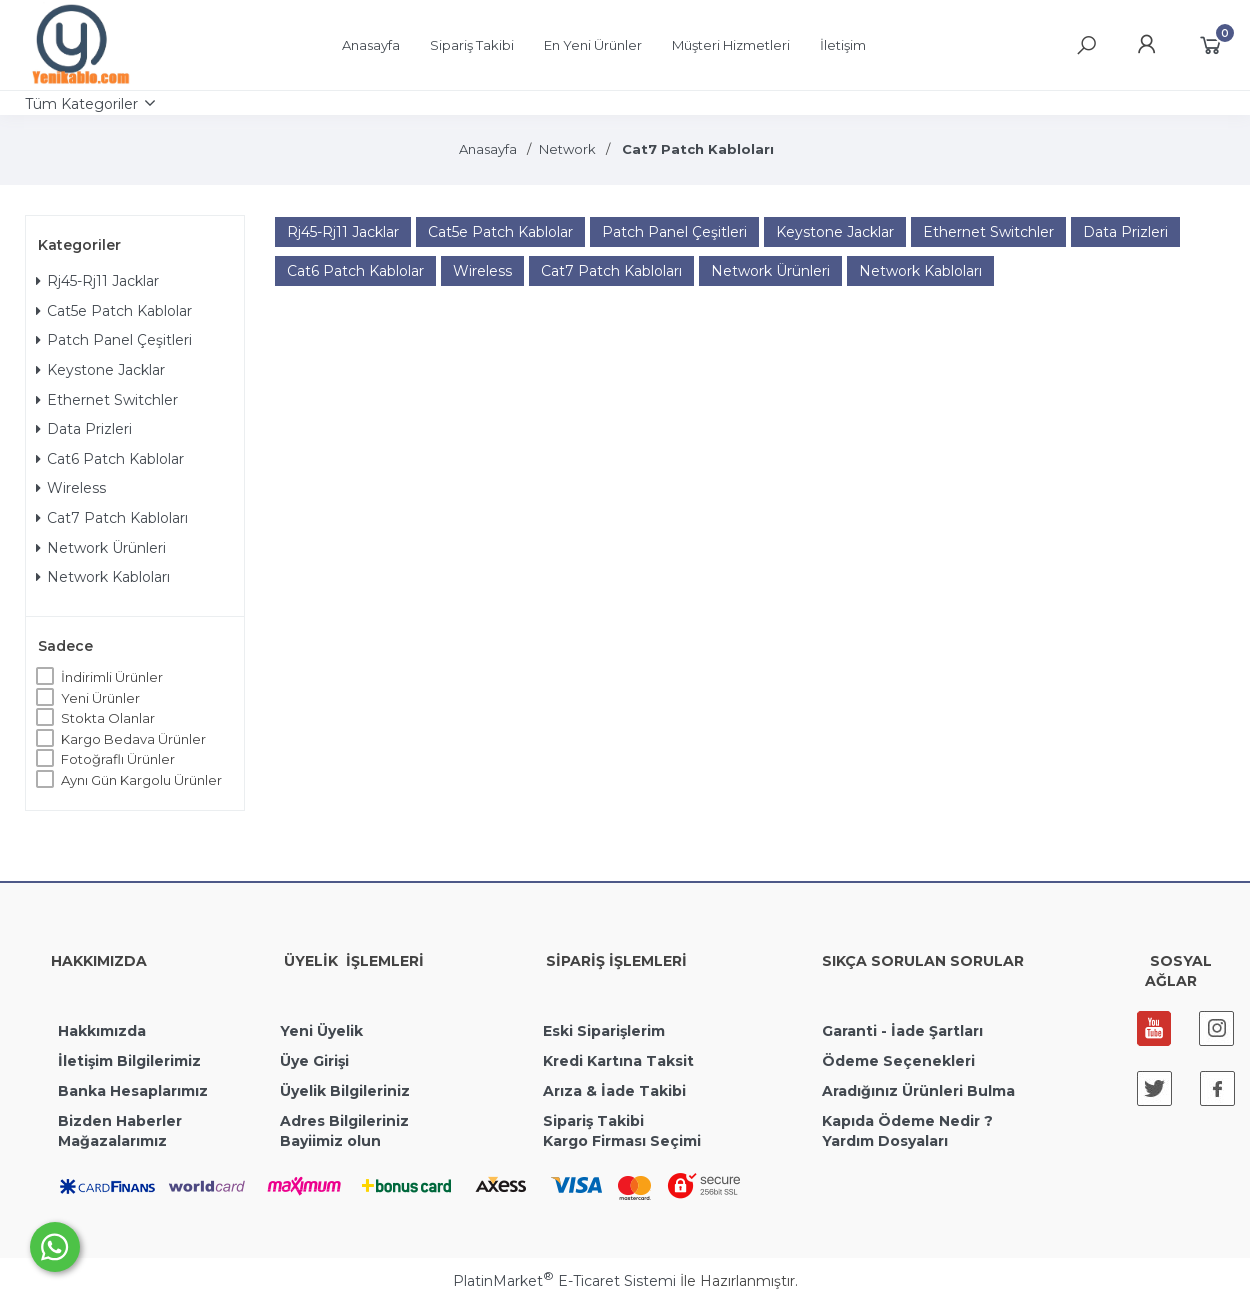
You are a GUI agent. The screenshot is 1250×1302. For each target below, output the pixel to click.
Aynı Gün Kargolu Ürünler (141, 780)
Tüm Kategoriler (81, 104)
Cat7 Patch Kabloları (112, 518)
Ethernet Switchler (107, 400)
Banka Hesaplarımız (133, 1091)
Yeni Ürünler (100, 698)
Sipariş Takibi (593, 1121)
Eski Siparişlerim (604, 1031)
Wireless (71, 488)
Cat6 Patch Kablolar (110, 459)
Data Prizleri (84, 429)
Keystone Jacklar (100, 370)
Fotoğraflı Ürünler (118, 759)
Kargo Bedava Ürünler (133, 739)
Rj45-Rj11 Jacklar (97, 281)
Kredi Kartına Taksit (618, 1061)
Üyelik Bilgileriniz (345, 1091)
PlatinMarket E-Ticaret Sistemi (564, 1281)
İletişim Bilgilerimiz (127, 1061)
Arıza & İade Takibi (614, 1091)
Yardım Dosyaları (885, 1141)
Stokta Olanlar (108, 718)
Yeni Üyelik (321, 1031)
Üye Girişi (314, 1061)
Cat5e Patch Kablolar (114, 311)
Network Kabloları (103, 577)
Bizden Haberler (120, 1121)
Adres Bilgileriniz (344, 1121)
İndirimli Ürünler (112, 677)
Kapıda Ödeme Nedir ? (907, 1121)
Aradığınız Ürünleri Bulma (918, 1091)
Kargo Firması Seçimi (622, 1141)
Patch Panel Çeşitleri (114, 340)
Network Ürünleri (101, 548)
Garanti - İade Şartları (902, 1031)
